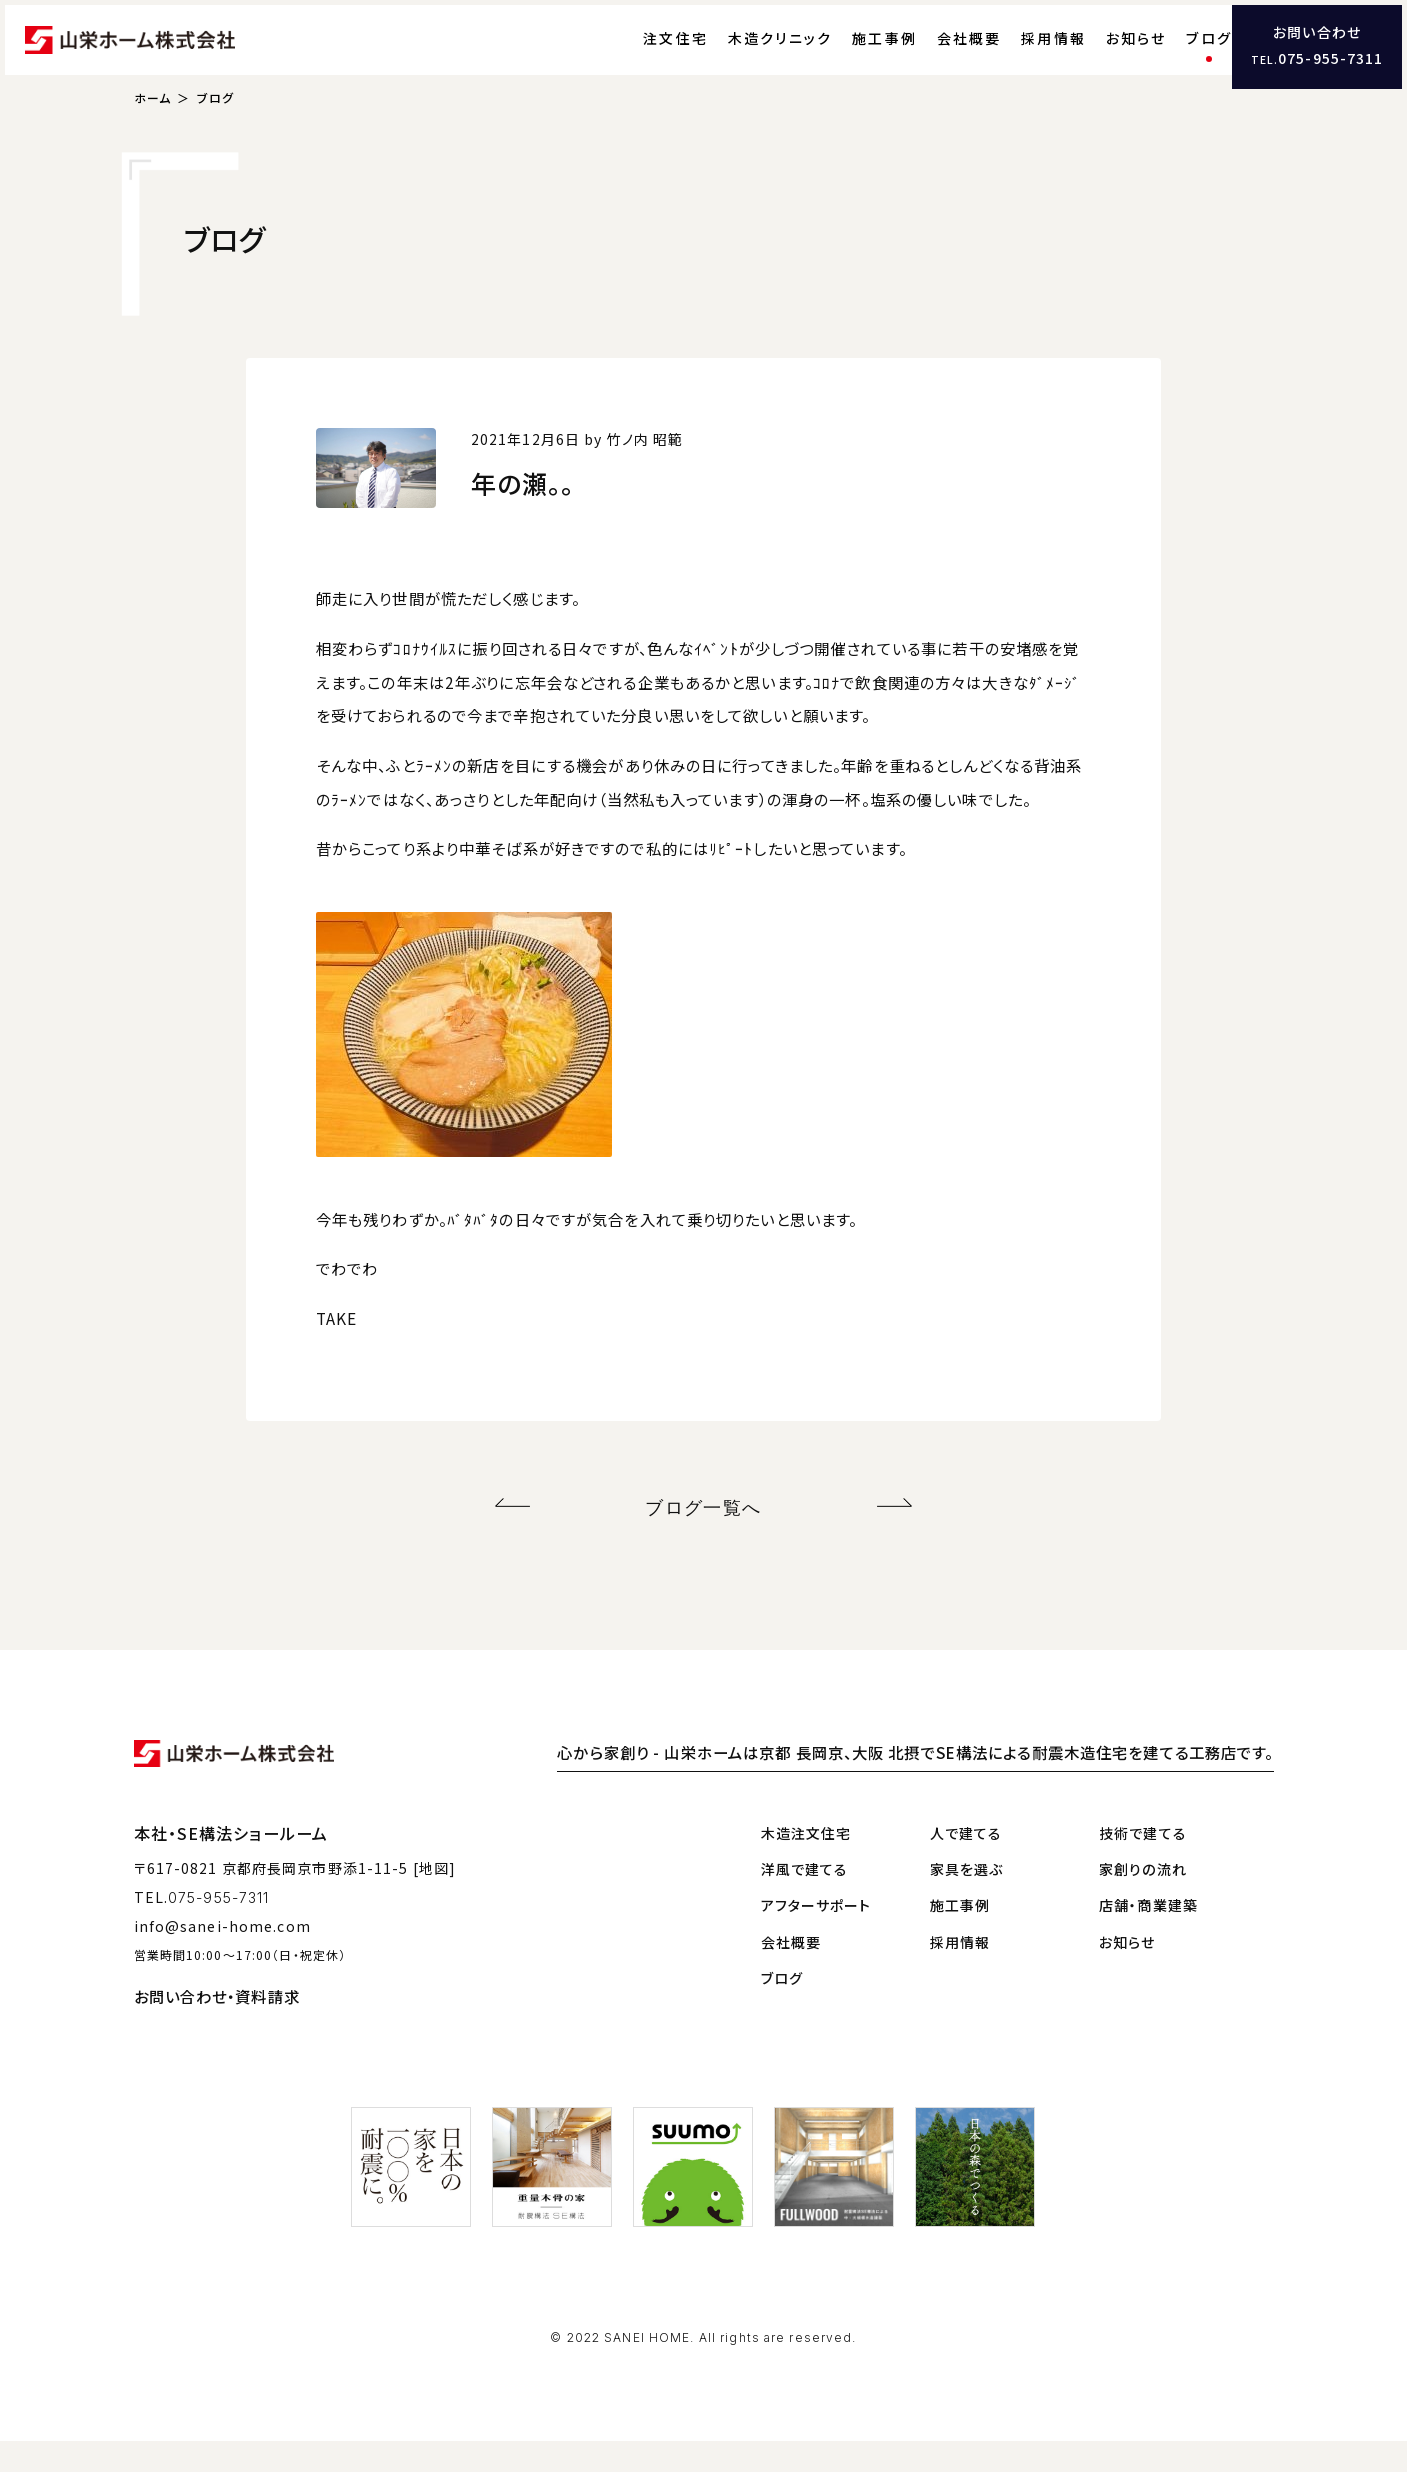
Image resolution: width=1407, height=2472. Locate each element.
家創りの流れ (1143, 1900)
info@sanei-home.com (222, 1956)
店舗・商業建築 (1148, 1936)
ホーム (152, 135)
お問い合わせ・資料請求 (217, 2026)
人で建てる (966, 1863)
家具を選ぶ (967, 1900)
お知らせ (1096, 55)
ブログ (1169, 55)
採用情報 (1013, 55)
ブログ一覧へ (703, 1541)
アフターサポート (816, 1936)
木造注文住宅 (806, 1863)
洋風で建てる (805, 1900)
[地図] (434, 1899)
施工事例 (844, 55)
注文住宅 (635, 55)
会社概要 (929, 55)
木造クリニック (740, 55)
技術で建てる (1143, 1863)
